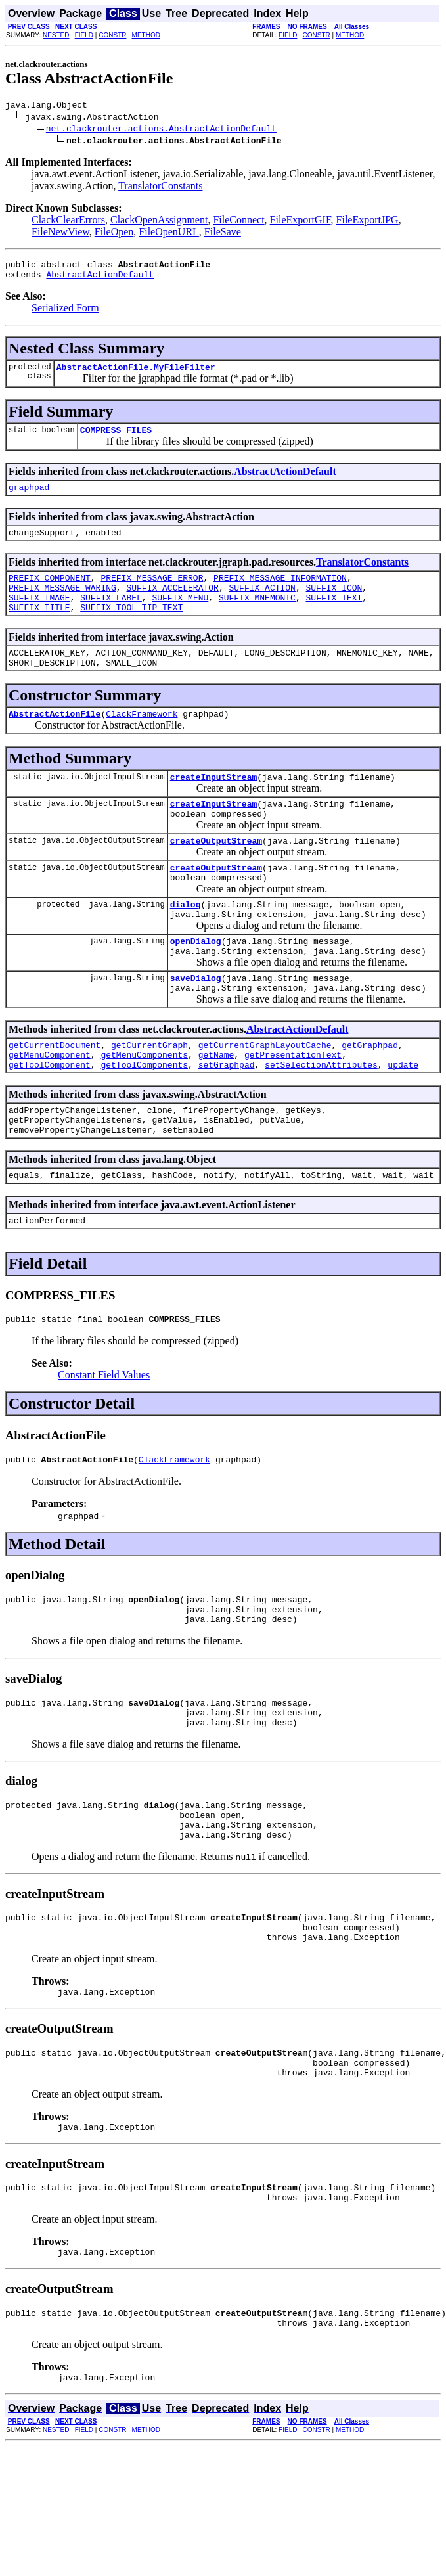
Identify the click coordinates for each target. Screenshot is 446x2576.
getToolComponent (50, 1121)
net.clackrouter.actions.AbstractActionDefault (161, 130)
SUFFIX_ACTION (262, 605)
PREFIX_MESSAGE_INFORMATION (280, 593)
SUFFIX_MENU (180, 617)
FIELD (84, 35)
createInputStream (213, 806)
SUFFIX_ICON (333, 605)
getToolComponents (144, 1121)
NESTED (56, 35)
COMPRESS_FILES (116, 439)
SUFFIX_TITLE (39, 629)
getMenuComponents (144, 1110)
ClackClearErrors (68, 221)
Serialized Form (65, 313)
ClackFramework (141, 741)
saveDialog (195, 1027)
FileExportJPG (367, 221)
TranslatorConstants (160, 187)
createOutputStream (216, 876)
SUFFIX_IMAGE (39, 617)
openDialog (195, 986)
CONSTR (112, 35)
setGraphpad (226, 1121)
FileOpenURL (169, 233)
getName (216, 1110)
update (403, 1121)
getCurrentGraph (149, 1098)
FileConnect (238, 221)
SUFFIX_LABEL (111, 617)
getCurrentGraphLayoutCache (265, 1098)
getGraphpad (370, 1098)
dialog (185, 945)
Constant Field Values (104, 1443)
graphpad (29, 499)
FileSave (222, 233)
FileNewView (60, 233)
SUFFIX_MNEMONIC (257, 617)
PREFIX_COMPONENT (50, 593)
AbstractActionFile (54, 741)
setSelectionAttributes (321, 1121)
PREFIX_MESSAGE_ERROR (151, 593)
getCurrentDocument (54, 1098)
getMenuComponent (50, 1110)
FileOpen (114, 233)
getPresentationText (293, 1110)
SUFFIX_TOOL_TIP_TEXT (131, 629)
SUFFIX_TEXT (333, 617)
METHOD (146, 35)
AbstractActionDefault (100, 280)
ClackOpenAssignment (159, 221)
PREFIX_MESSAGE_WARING (62, 605)
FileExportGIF (300, 221)
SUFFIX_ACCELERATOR (172, 605)
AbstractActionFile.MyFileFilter (135, 374)
